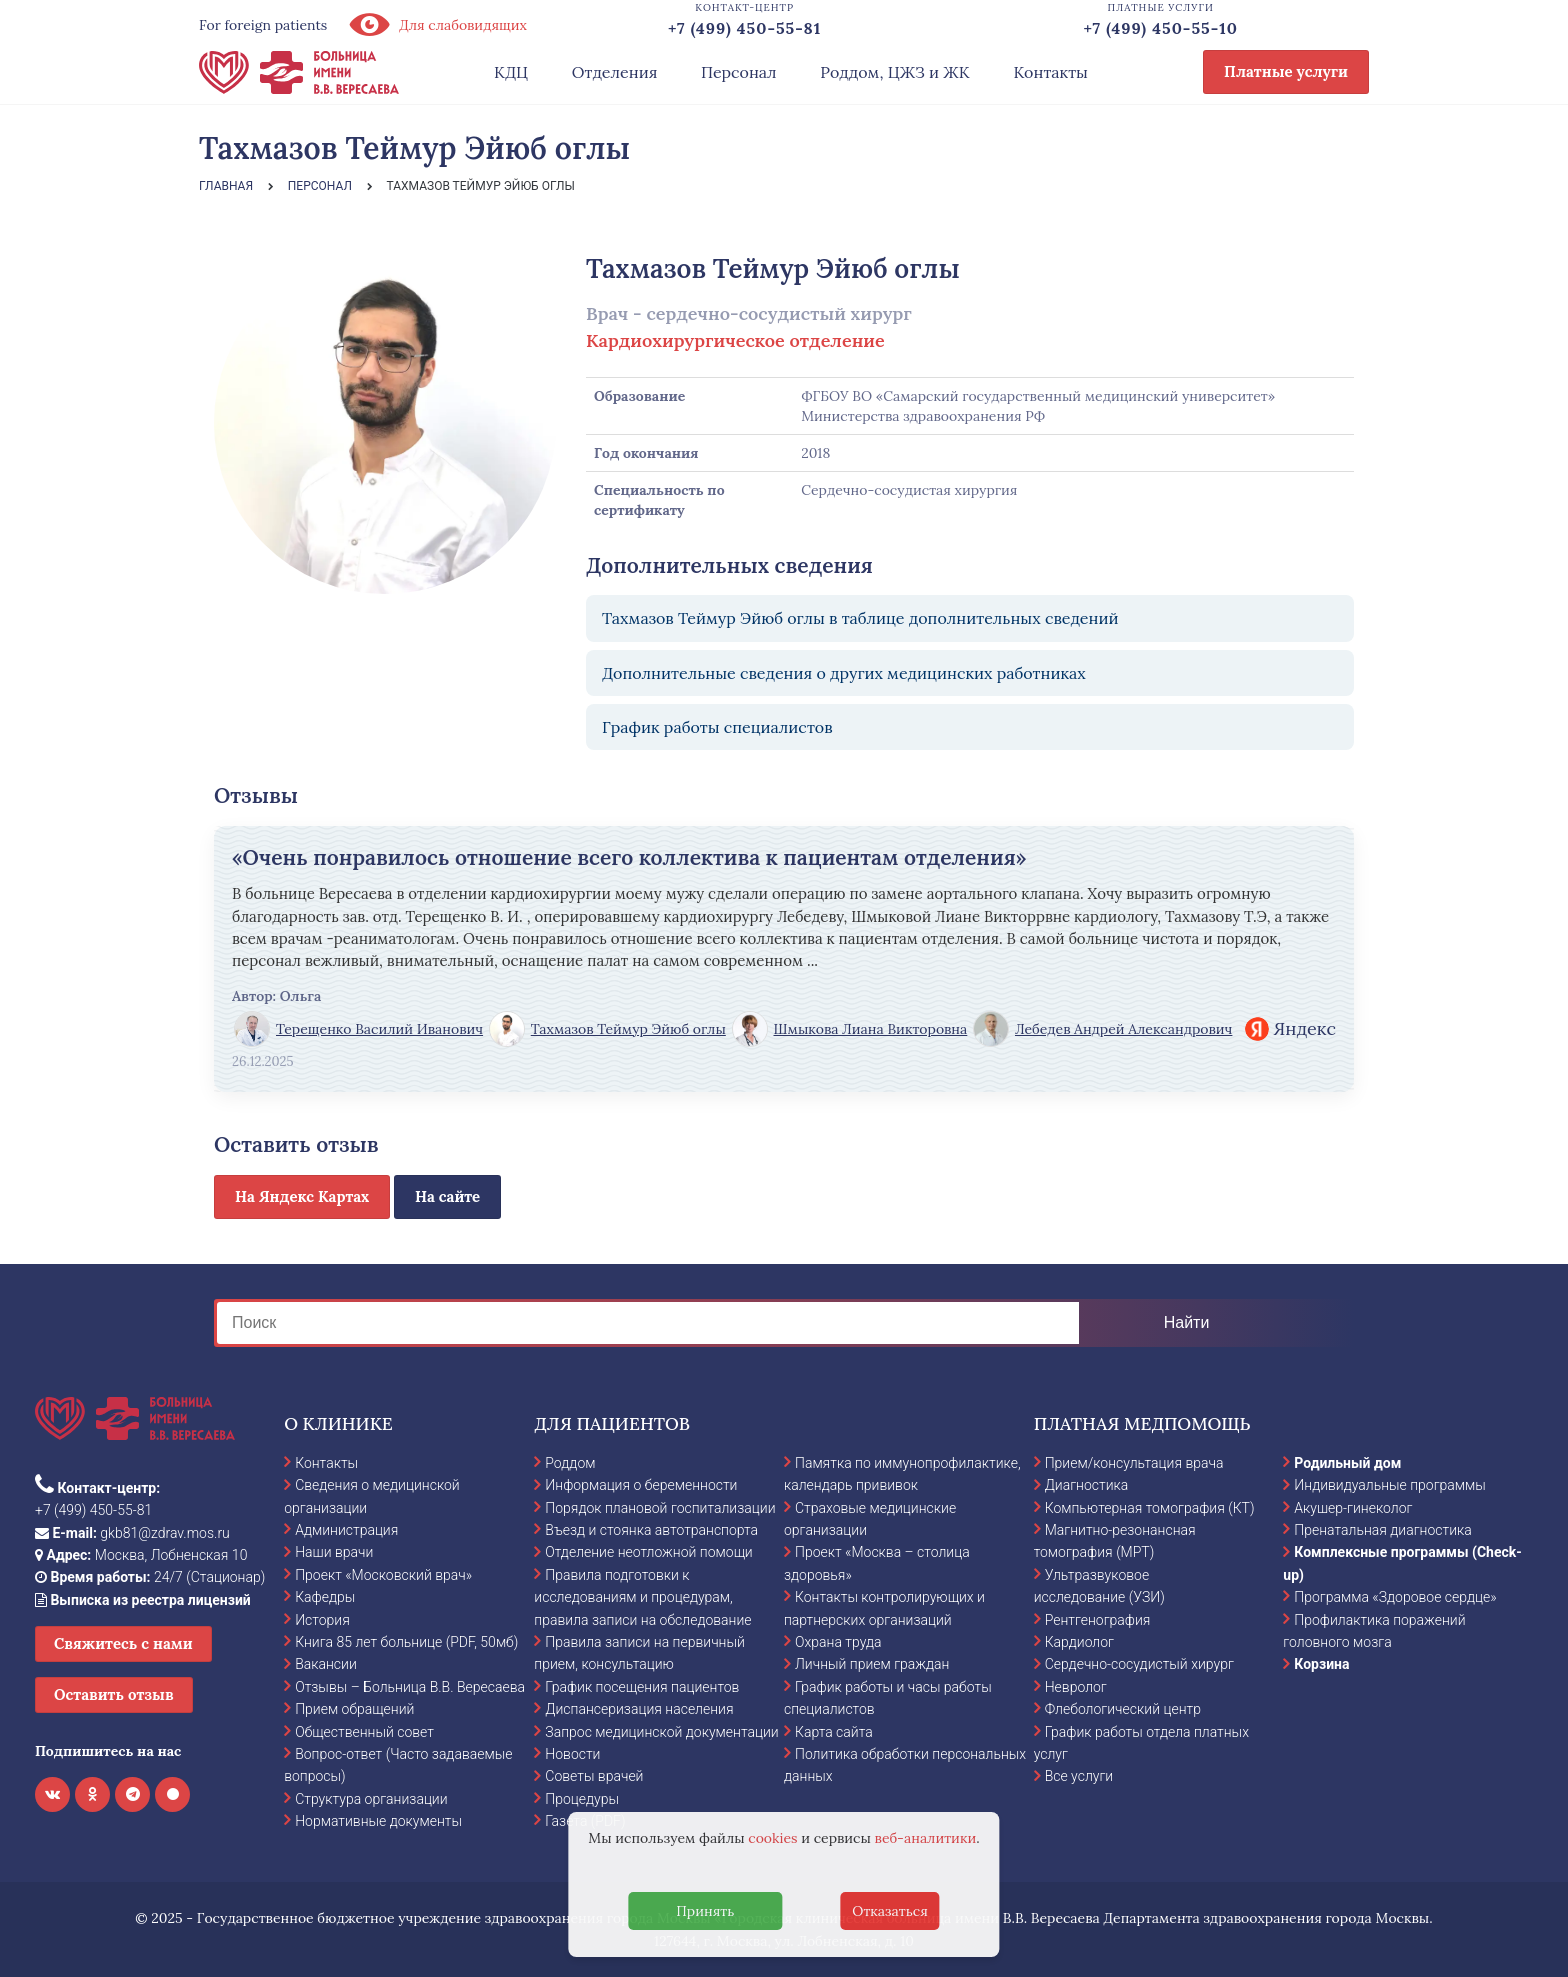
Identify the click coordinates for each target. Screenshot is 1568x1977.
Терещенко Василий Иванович (358, 1029)
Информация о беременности (641, 1485)
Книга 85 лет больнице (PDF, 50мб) (406, 1642)
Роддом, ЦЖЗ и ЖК (894, 72)
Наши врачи (334, 1552)
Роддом (570, 1463)
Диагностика (1087, 1485)
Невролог (1076, 1687)
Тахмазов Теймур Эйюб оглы (607, 1029)
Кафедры (325, 1597)
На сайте (447, 1196)
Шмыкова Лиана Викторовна (850, 1029)
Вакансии (326, 1664)
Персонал (739, 72)
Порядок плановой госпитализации (660, 1508)
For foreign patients (263, 25)
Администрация (346, 1530)
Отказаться (890, 1911)
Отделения (615, 72)
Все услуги (1079, 1776)
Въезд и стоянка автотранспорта (651, 1530)
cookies (772, 1838)
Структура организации (371, 1799)
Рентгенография (1098, 1620)
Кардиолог (1079, 1642)
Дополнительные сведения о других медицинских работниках (844, 673)
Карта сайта (834, 1732)
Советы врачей (594, 1776)
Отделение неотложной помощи (648, 1552)
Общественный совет (364, 1732)
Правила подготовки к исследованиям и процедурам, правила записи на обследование (642, 1597)
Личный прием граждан (872, 1664)
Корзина (1321, 1664)
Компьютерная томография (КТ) (1150, 1508)
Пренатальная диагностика (1382, 1530)
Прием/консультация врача (1134, 1463)
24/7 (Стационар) (150, 1577)
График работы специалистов (717, 727)
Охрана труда (838, 1642)
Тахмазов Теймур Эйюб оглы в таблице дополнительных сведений (860, 618)
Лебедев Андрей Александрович (1102, 1029)
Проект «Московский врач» (383, 1575)
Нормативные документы (378, 1821)
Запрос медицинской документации (661, 1732)
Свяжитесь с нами (123, 1643)
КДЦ (511, 72)
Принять (705, 1911)
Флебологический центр (1123, 1709)
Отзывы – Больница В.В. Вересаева (410, 1687)
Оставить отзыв (114, 1694)
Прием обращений (354, 1709)
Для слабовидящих (437, 25)
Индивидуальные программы (1390, 1485)
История (322, 1620)
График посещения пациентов (642, 1687)
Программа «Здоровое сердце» (1395, 1597)
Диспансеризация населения (639, 1709)
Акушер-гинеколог (1353, 1508)
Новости (572, 1754)
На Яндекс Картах (302, 1196)
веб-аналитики (926, 1838)
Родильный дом (1347, 1463)
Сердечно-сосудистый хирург (1139, 1664)
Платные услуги (1286, 71)
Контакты (1050, 72)
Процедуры (582, 1799)
